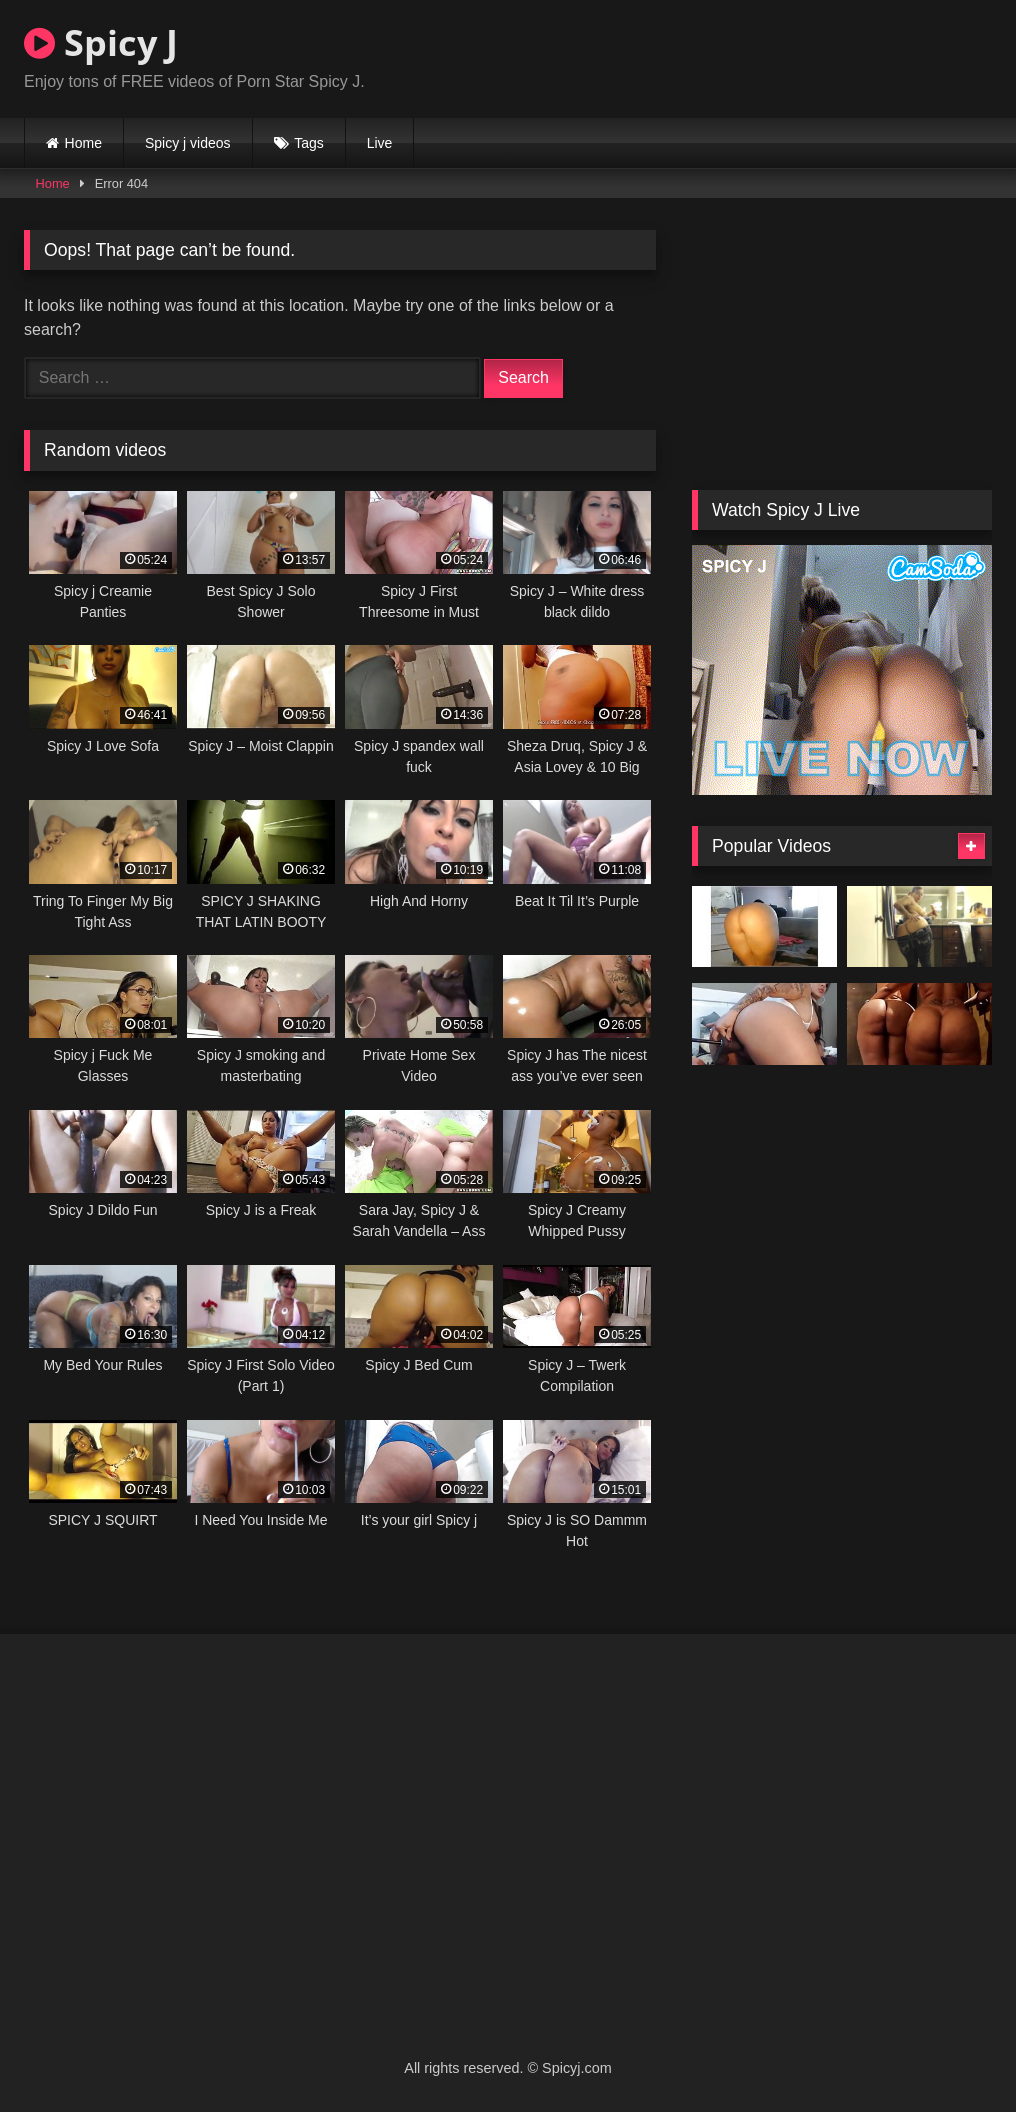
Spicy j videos (188, 143)
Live (380, 143)
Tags (309, 143)
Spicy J (101, 42)
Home (83, 143)
